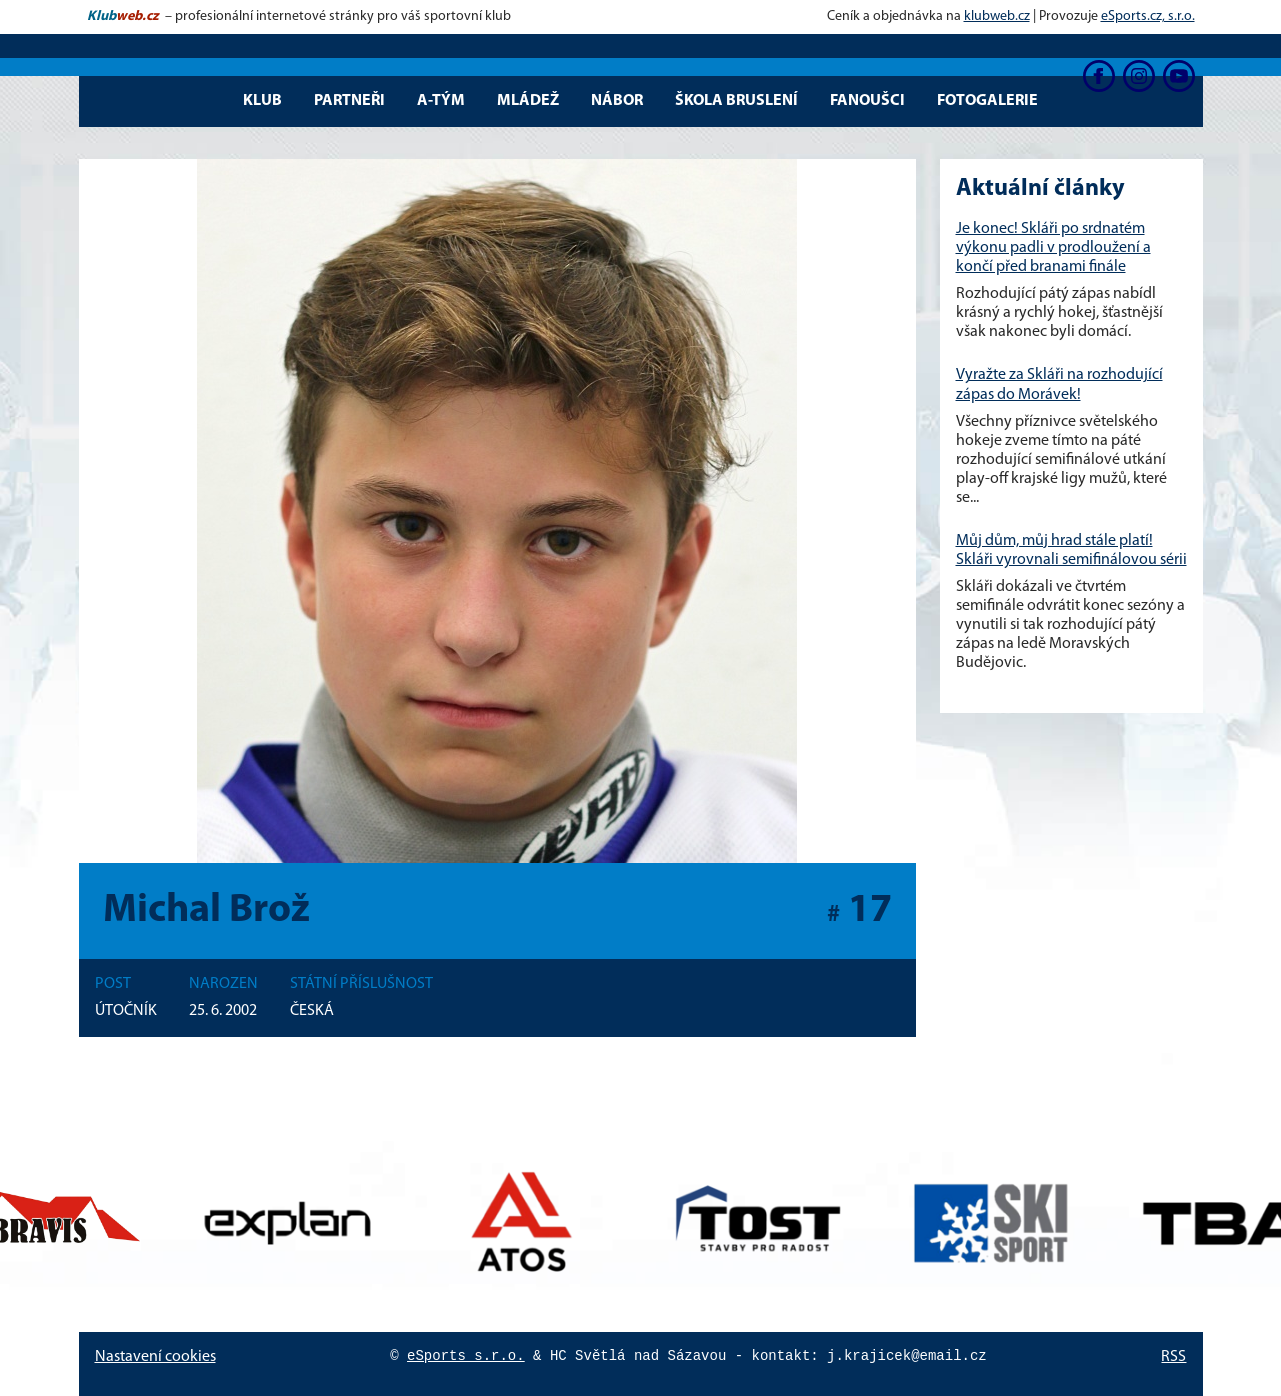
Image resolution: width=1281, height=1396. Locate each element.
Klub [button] (262, 101)
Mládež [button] (528, 101)
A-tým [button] (441, 101)
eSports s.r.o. (466, 1356)
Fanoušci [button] (867, 101)
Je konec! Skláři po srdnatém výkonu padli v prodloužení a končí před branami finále (1053, 248)
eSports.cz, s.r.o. (1148, 16)
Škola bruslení (736, 101)
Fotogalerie (987, 101)
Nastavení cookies (155, 1357)
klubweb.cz (997, 16)
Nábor (617, 101)
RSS (1173, 1357)
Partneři (349, 101)
